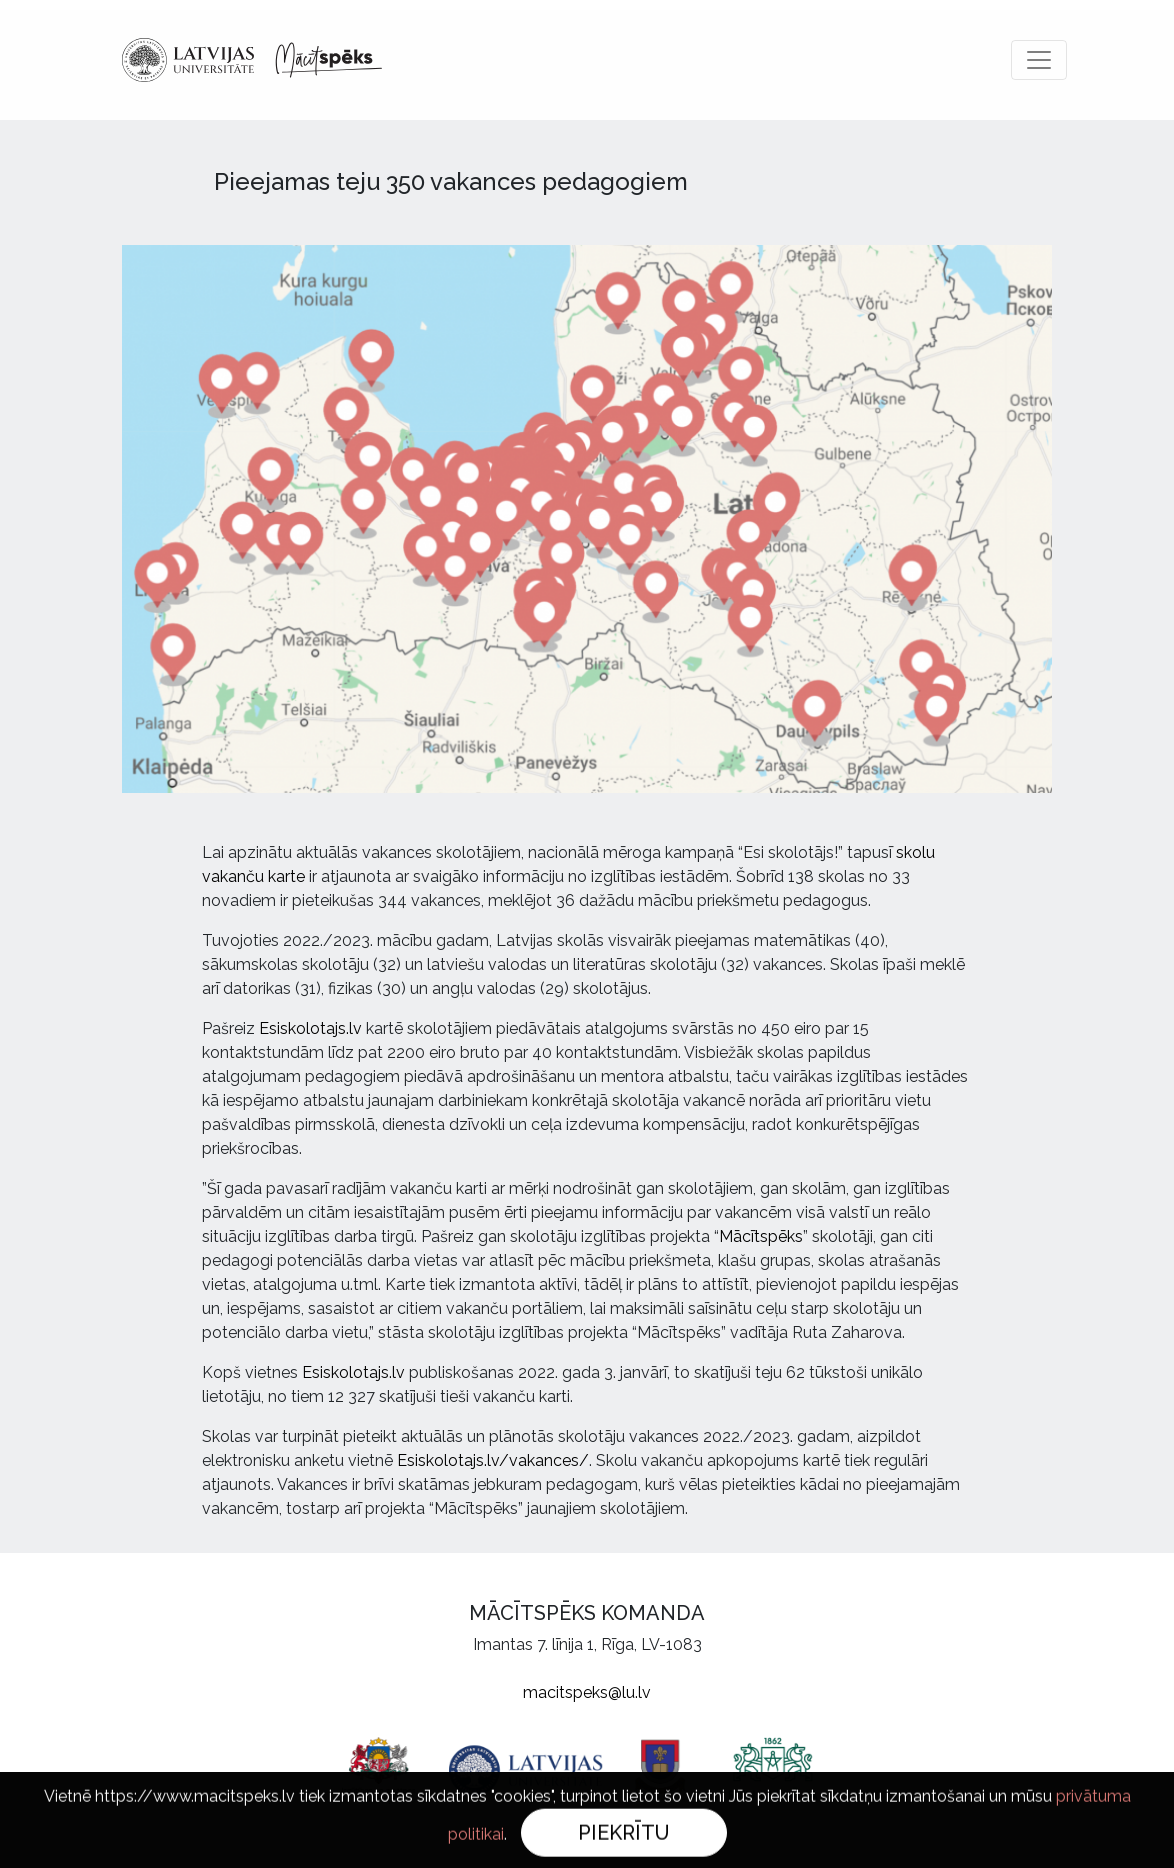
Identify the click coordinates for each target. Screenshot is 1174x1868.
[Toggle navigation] (1039, 60)
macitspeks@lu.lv (587, 1692)
